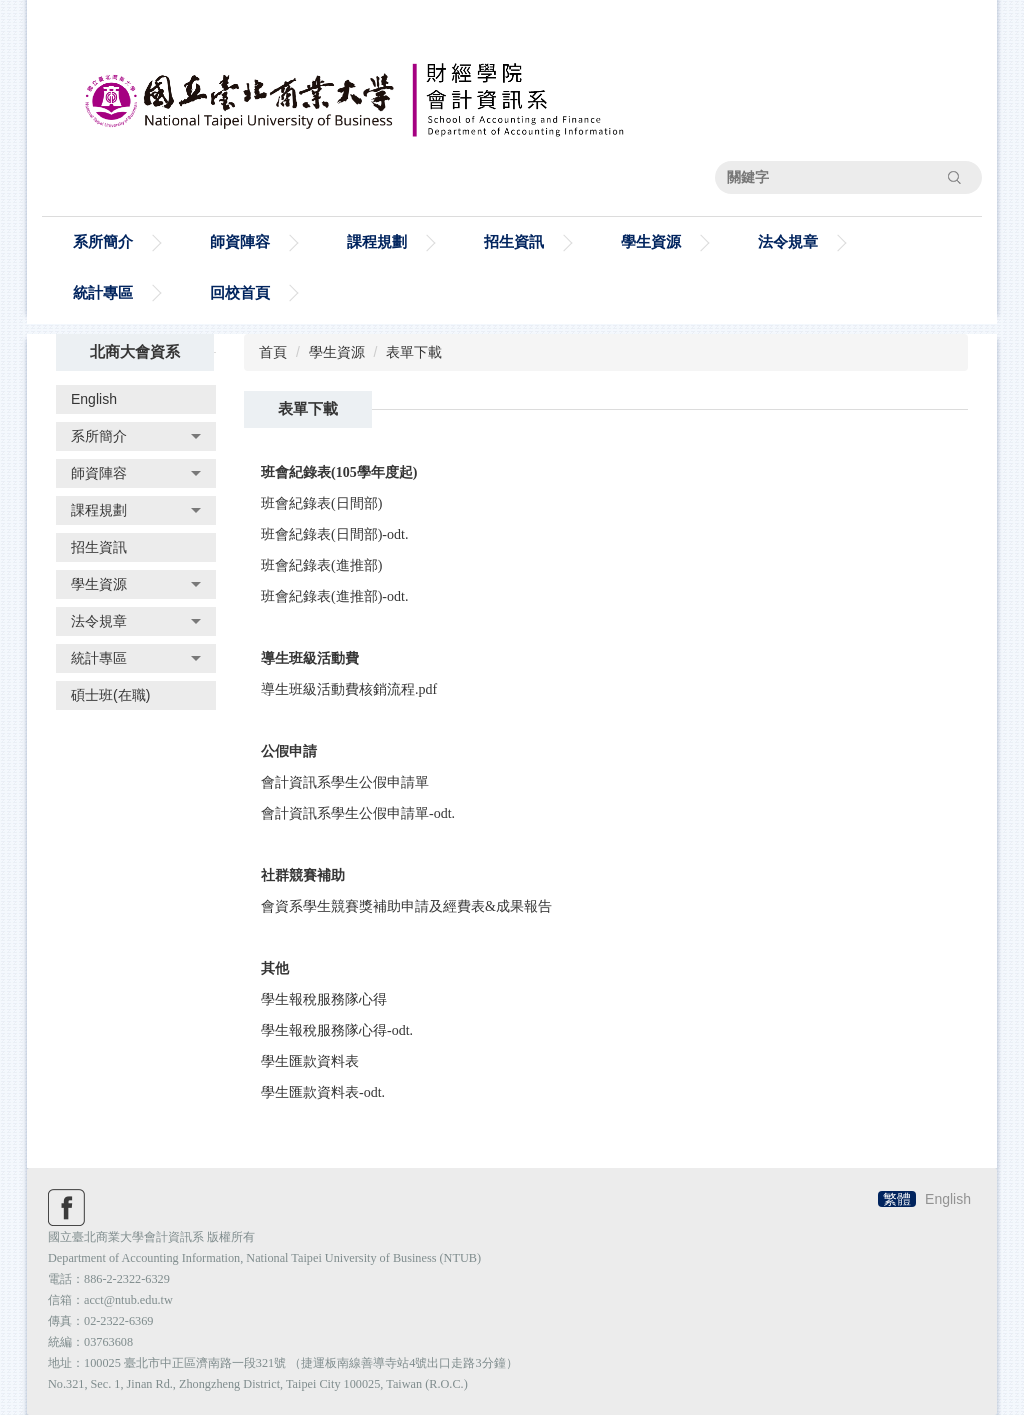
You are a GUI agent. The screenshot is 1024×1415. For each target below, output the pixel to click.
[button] (136, 436)
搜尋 (954, 177)
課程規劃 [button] (377, 241)
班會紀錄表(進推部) (321, 565)
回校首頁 (240, 292)
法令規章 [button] (788, 241)
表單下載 (414, 352)
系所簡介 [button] (103, 241)
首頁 (273, 352)
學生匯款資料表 (310, 1061)
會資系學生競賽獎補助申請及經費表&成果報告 (406, 906)
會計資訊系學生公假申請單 (345, 782)
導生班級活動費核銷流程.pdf (349, 689)
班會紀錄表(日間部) (321, 503)
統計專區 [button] (103, 292)
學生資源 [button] (651, 241)
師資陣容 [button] (240, 241)
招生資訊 (514, 241)
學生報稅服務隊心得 (324, 999)
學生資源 (337, 352)
